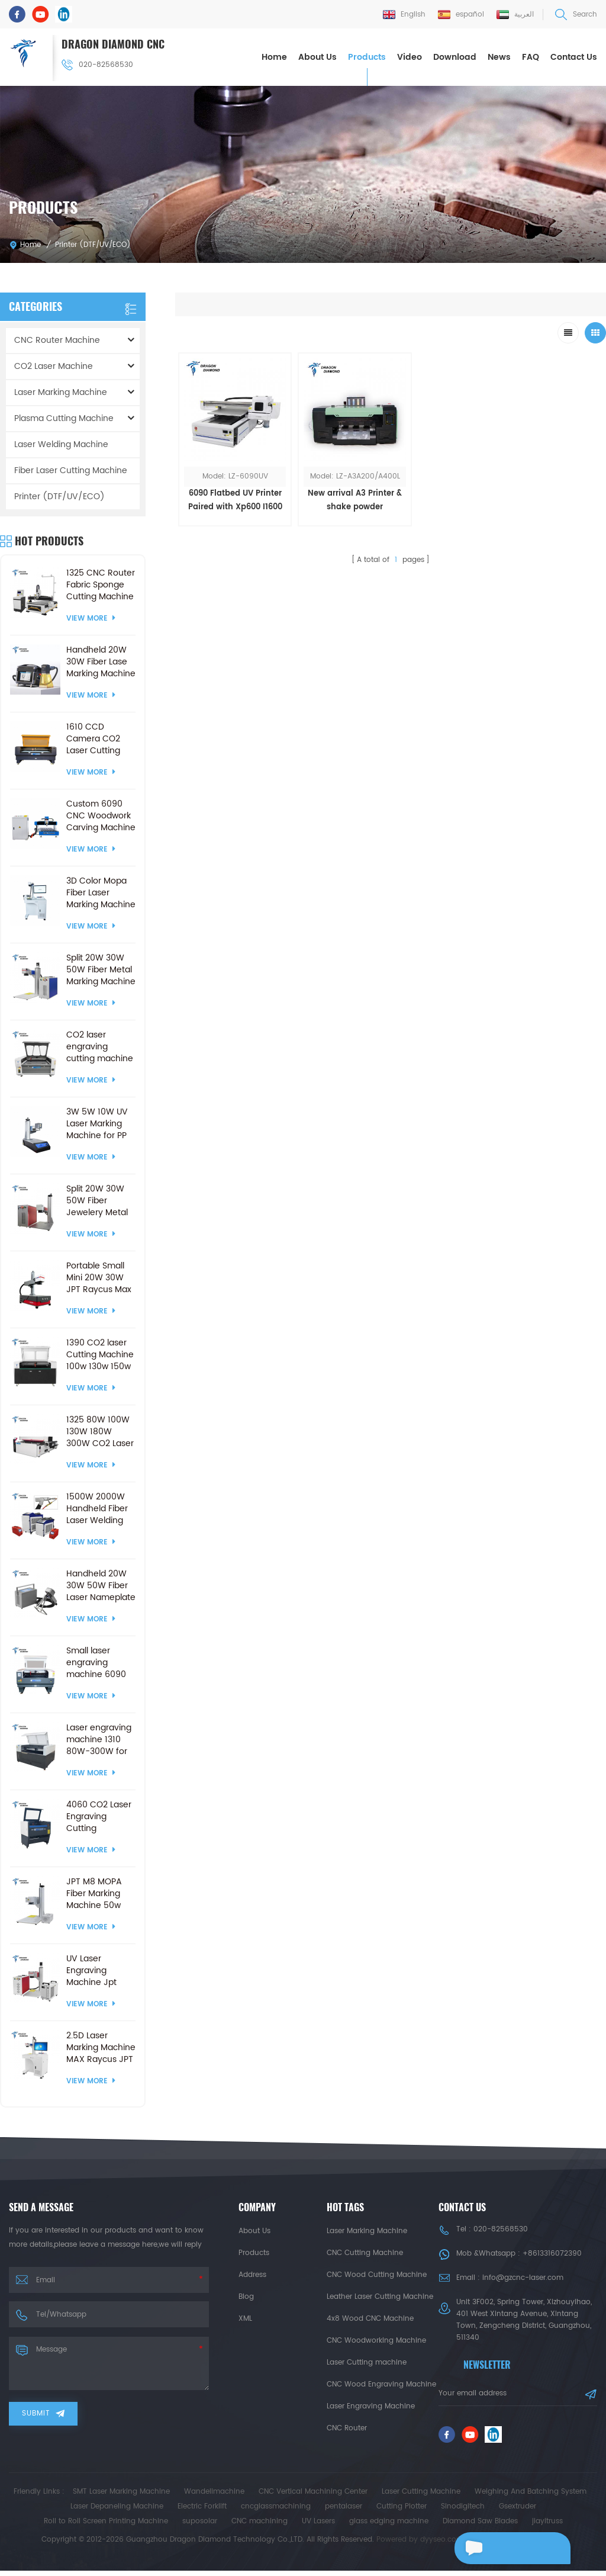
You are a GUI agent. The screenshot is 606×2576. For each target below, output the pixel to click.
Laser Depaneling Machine (116, 2511)
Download (454, 56)
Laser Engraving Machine (371, 2405)
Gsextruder (517, 2511)
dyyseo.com (441, 2545)
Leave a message (507, 2548)
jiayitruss (547, 2526)
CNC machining (259, 2526)
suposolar (199, 2526)
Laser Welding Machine (61, 444)
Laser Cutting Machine (421, 2497)
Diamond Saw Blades (480, 2526)
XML (245, 2318)
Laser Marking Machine (60, 392)
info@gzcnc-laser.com (522, 2277)
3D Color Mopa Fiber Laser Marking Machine (101, 892)
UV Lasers (318, 2526)
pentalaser (343, 2511)
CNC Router (347, 2427)
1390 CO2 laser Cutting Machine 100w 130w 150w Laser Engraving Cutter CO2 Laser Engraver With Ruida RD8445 (100, 1354)
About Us (317, 56)
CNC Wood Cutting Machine (377, 2274)
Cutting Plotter (401, 2511)
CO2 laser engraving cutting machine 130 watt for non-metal (99, 1046)
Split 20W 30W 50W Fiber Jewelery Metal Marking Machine (101, 1200)
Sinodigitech (463, 2511)
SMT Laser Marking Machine (121, 2497)
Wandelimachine (214, 2497)
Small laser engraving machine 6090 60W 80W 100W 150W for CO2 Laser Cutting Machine (98, 1662)
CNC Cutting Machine (365, 2252)
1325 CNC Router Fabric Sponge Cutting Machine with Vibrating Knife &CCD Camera (100, 584)
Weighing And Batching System (530, 2497)
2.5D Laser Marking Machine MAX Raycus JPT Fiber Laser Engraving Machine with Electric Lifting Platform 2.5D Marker (101, 2047)
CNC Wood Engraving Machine (381, 2383)
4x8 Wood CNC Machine (370, 2318)
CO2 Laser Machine (53, 365)
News (499, 56)
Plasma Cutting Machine (64, 418)
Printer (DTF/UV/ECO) (93, 244)
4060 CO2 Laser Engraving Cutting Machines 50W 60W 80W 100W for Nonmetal (98, 1816)
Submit (43, 2412)
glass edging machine (388, 2526)
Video (409, 56)
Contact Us (573, 56)
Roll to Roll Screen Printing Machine (106, 2526)
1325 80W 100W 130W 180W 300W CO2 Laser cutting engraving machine (100, 1431)
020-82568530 (98, 64)
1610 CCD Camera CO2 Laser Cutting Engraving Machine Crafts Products (97, 738)
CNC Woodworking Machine (376, 2340)
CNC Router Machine (57, 339)
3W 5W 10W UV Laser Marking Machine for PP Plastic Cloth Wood (97, 1123)
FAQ (530, 56)
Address (252, 2274)
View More (90, 618)
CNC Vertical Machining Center (313, 2497)
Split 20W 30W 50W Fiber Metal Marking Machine (101, 969)
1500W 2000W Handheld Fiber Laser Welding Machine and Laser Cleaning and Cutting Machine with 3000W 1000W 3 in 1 (99, 1508)
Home (274, 56)
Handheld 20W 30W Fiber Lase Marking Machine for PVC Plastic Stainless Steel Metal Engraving (101, 661)
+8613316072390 (552, 2253)
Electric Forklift (202, 2511)
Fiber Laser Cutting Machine (70, 470)
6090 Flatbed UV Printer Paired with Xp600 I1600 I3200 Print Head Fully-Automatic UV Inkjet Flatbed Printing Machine (229, 488)
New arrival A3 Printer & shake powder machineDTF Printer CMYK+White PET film (337, 488)
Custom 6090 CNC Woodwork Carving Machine (101, 815)
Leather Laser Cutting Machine (380, 2296)
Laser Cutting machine (367, 2362)
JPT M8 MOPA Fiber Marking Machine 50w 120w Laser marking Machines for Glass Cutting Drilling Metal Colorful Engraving (94, 1893)
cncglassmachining (276, 2511)
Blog (246, 2296)
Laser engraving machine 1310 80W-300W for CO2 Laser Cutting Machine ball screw (100, 1739)
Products (367, 56)
